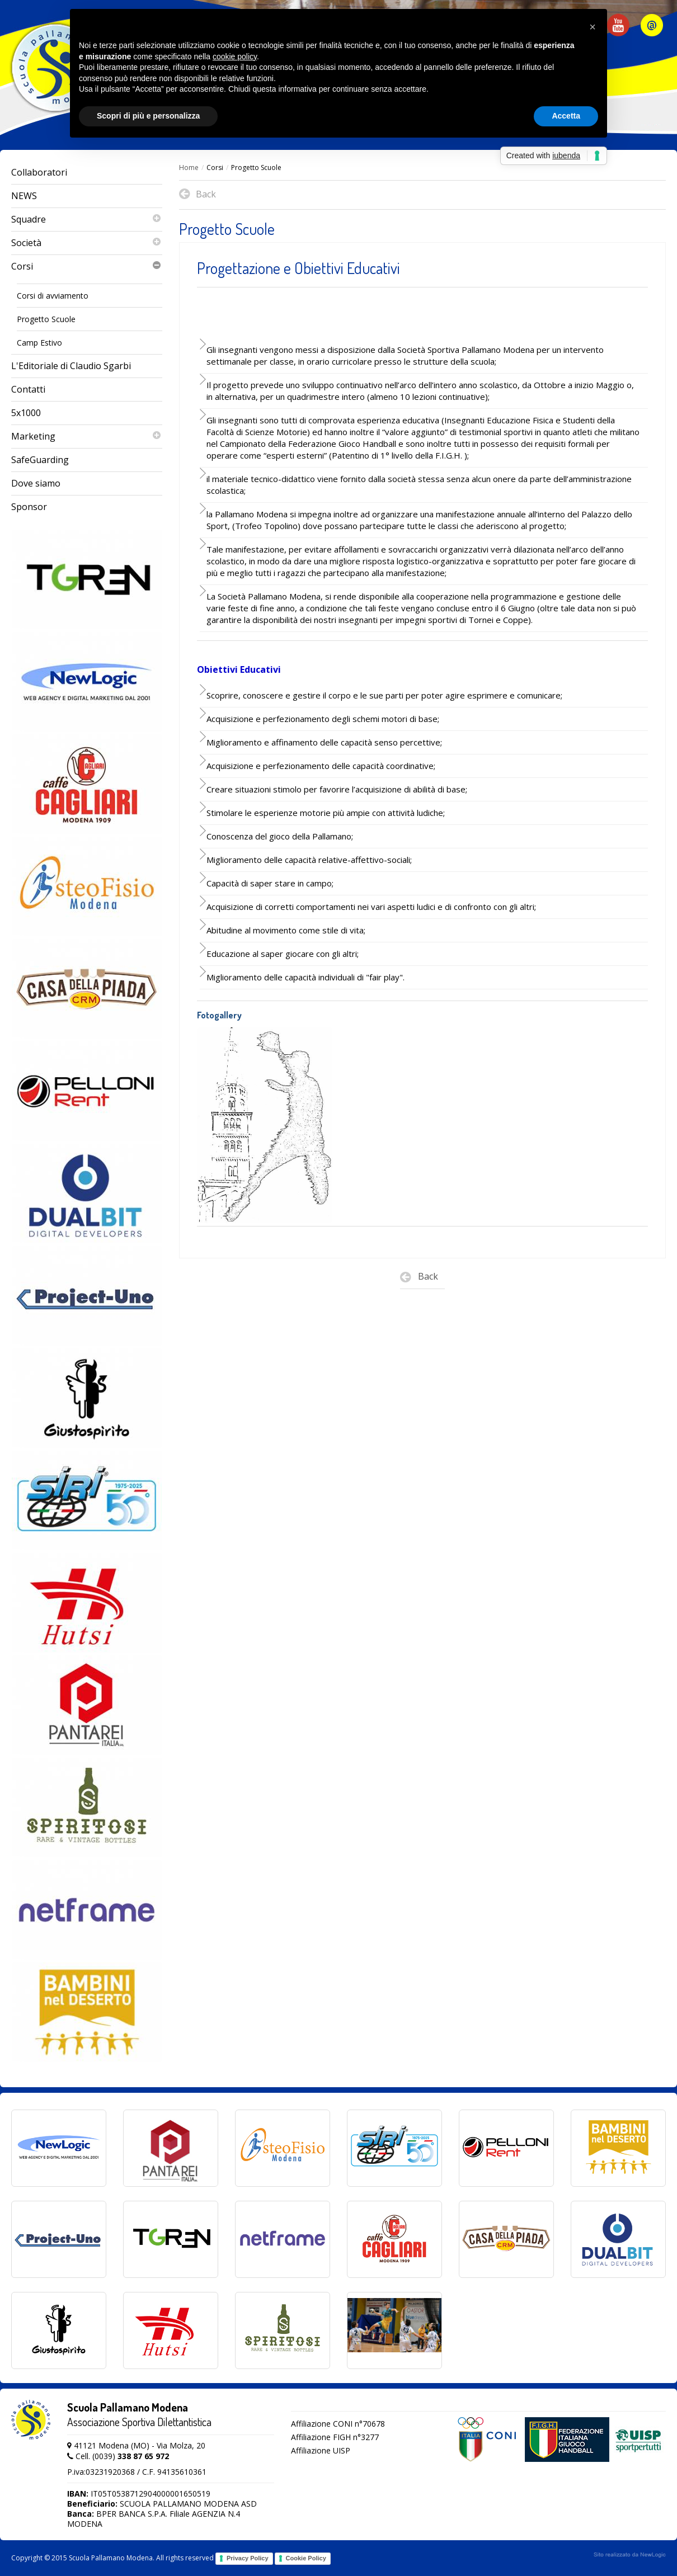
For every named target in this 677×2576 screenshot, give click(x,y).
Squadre (86, 219)
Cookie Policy (306, 2558)
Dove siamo (35, 483)
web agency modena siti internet (630, 2554)
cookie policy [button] (235, 56)
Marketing (86, 436)
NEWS (24, 196)
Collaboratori (39, 172)
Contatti (28, 389)
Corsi (86, 266)
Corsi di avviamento (52, 295)
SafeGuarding (40, 460)
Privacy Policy (248, 2558)
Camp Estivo (39, 342)
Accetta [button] (566, 115)
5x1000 (26, 413)
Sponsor (29, 507)
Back (419, 1279)
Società (86, 243)
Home (189, 167)
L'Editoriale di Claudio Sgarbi (71, 366)
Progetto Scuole (46, 319)
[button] (592, 27)
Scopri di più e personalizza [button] (148, 115)
